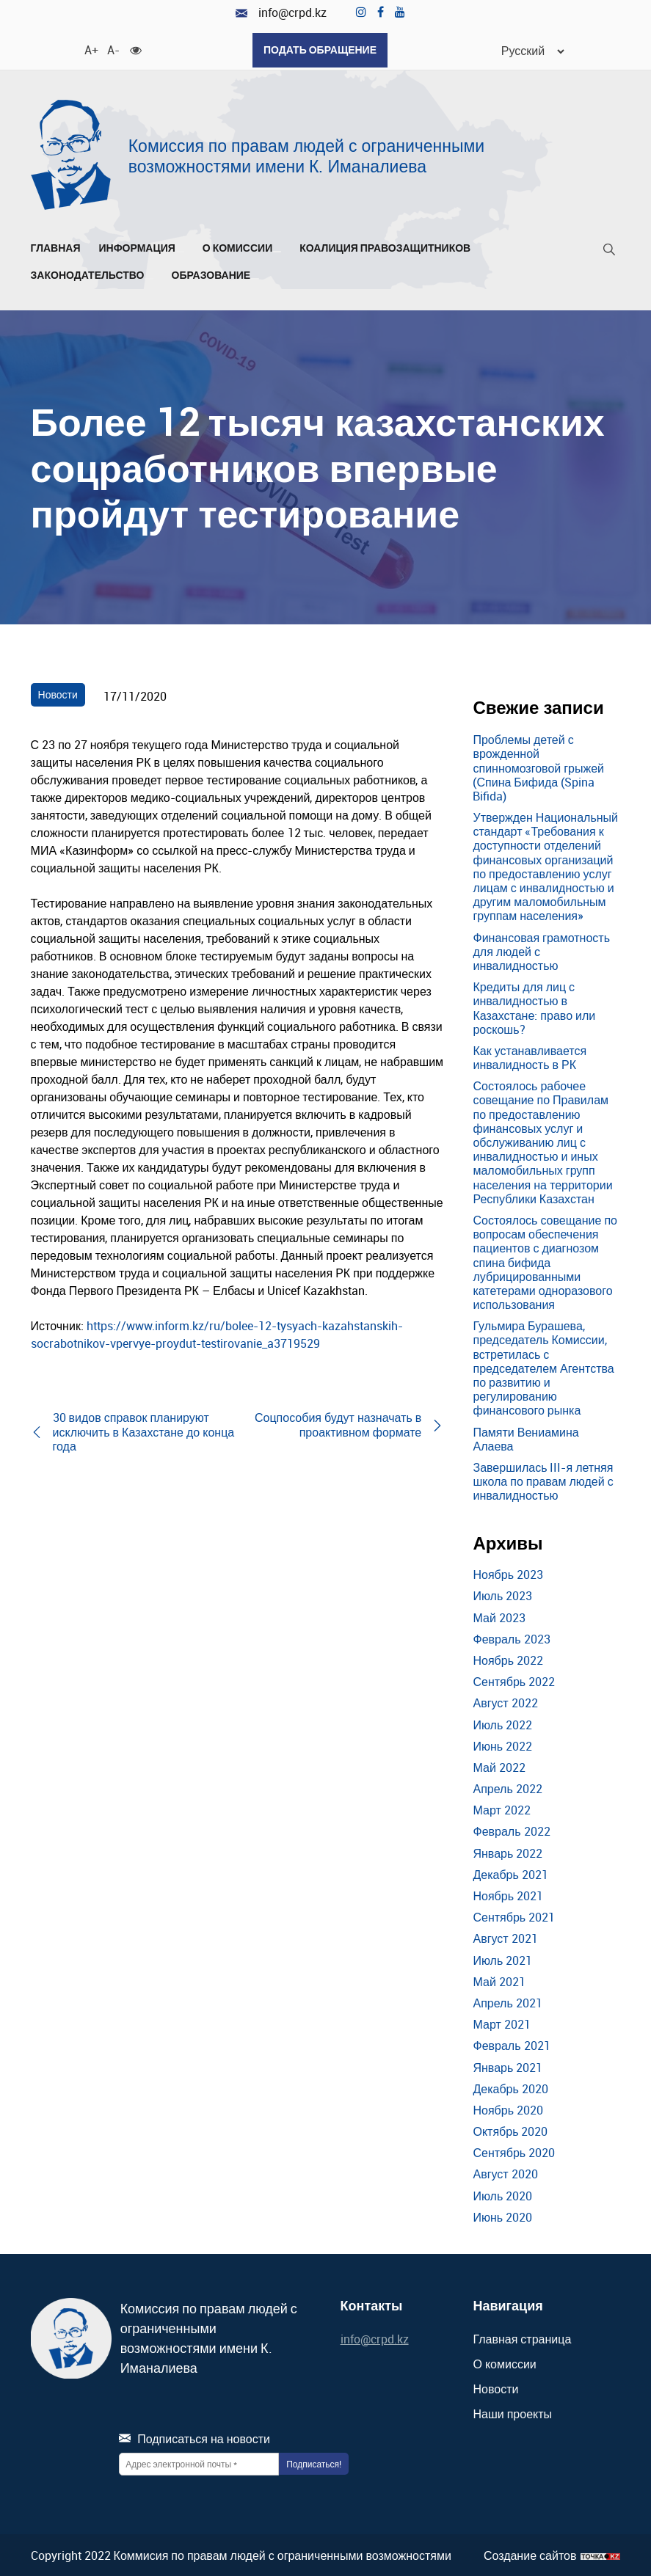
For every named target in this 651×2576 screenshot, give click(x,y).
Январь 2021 (507, 2065)
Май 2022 (499, 1765)
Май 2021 (499, 1979)
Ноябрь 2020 (508, 2108)
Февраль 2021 (511, 2044)
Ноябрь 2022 (508, 1658)
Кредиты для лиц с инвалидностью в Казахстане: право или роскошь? (534, 1006)
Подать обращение (320, 49)
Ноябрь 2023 (508, 1573)
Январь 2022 (507, 1851)
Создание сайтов (530, 2554)
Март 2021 (501, 2023)
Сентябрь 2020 (514, 2151)
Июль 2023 (502, 1594)
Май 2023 (499, 1616)
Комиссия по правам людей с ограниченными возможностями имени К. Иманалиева (306, 153)
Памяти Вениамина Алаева (525, 1437)
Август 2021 (505, 1937)
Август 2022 (505, 1701)
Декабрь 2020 (510, 2087)
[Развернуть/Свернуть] (179, 249)
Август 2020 (505, 2172)
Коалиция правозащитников (384, 246)
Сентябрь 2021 (514, 1916)
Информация (141, 246)
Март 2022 (501, 1808)
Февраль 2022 (511, 1830)
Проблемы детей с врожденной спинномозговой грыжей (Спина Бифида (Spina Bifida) (538, 766)
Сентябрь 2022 (514, 1680)
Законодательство (92, 273)
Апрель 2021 (507, 2001)
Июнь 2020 (502, 2215)
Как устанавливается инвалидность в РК (529, 1055)
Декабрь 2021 (510, 1872)
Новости (58, 692)
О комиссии (242, 246)
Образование (216, 273)
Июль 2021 (502, 1958)
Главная (56, 246)
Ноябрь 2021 (508, 1894)
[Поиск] (609, 250)
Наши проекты (512, 2412)
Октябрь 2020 (510, 2130)
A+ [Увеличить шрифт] (90, 48)
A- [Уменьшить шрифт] (113, 48)
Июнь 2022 (502, 1744)
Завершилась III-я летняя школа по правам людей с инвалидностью (543, 1479)
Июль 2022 (502, 1723)
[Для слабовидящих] (136, 48)
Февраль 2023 (511, 1637)
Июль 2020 (502, 2194)
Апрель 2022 (507, 1787)
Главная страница (522, 2337)
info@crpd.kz (281, 13)
